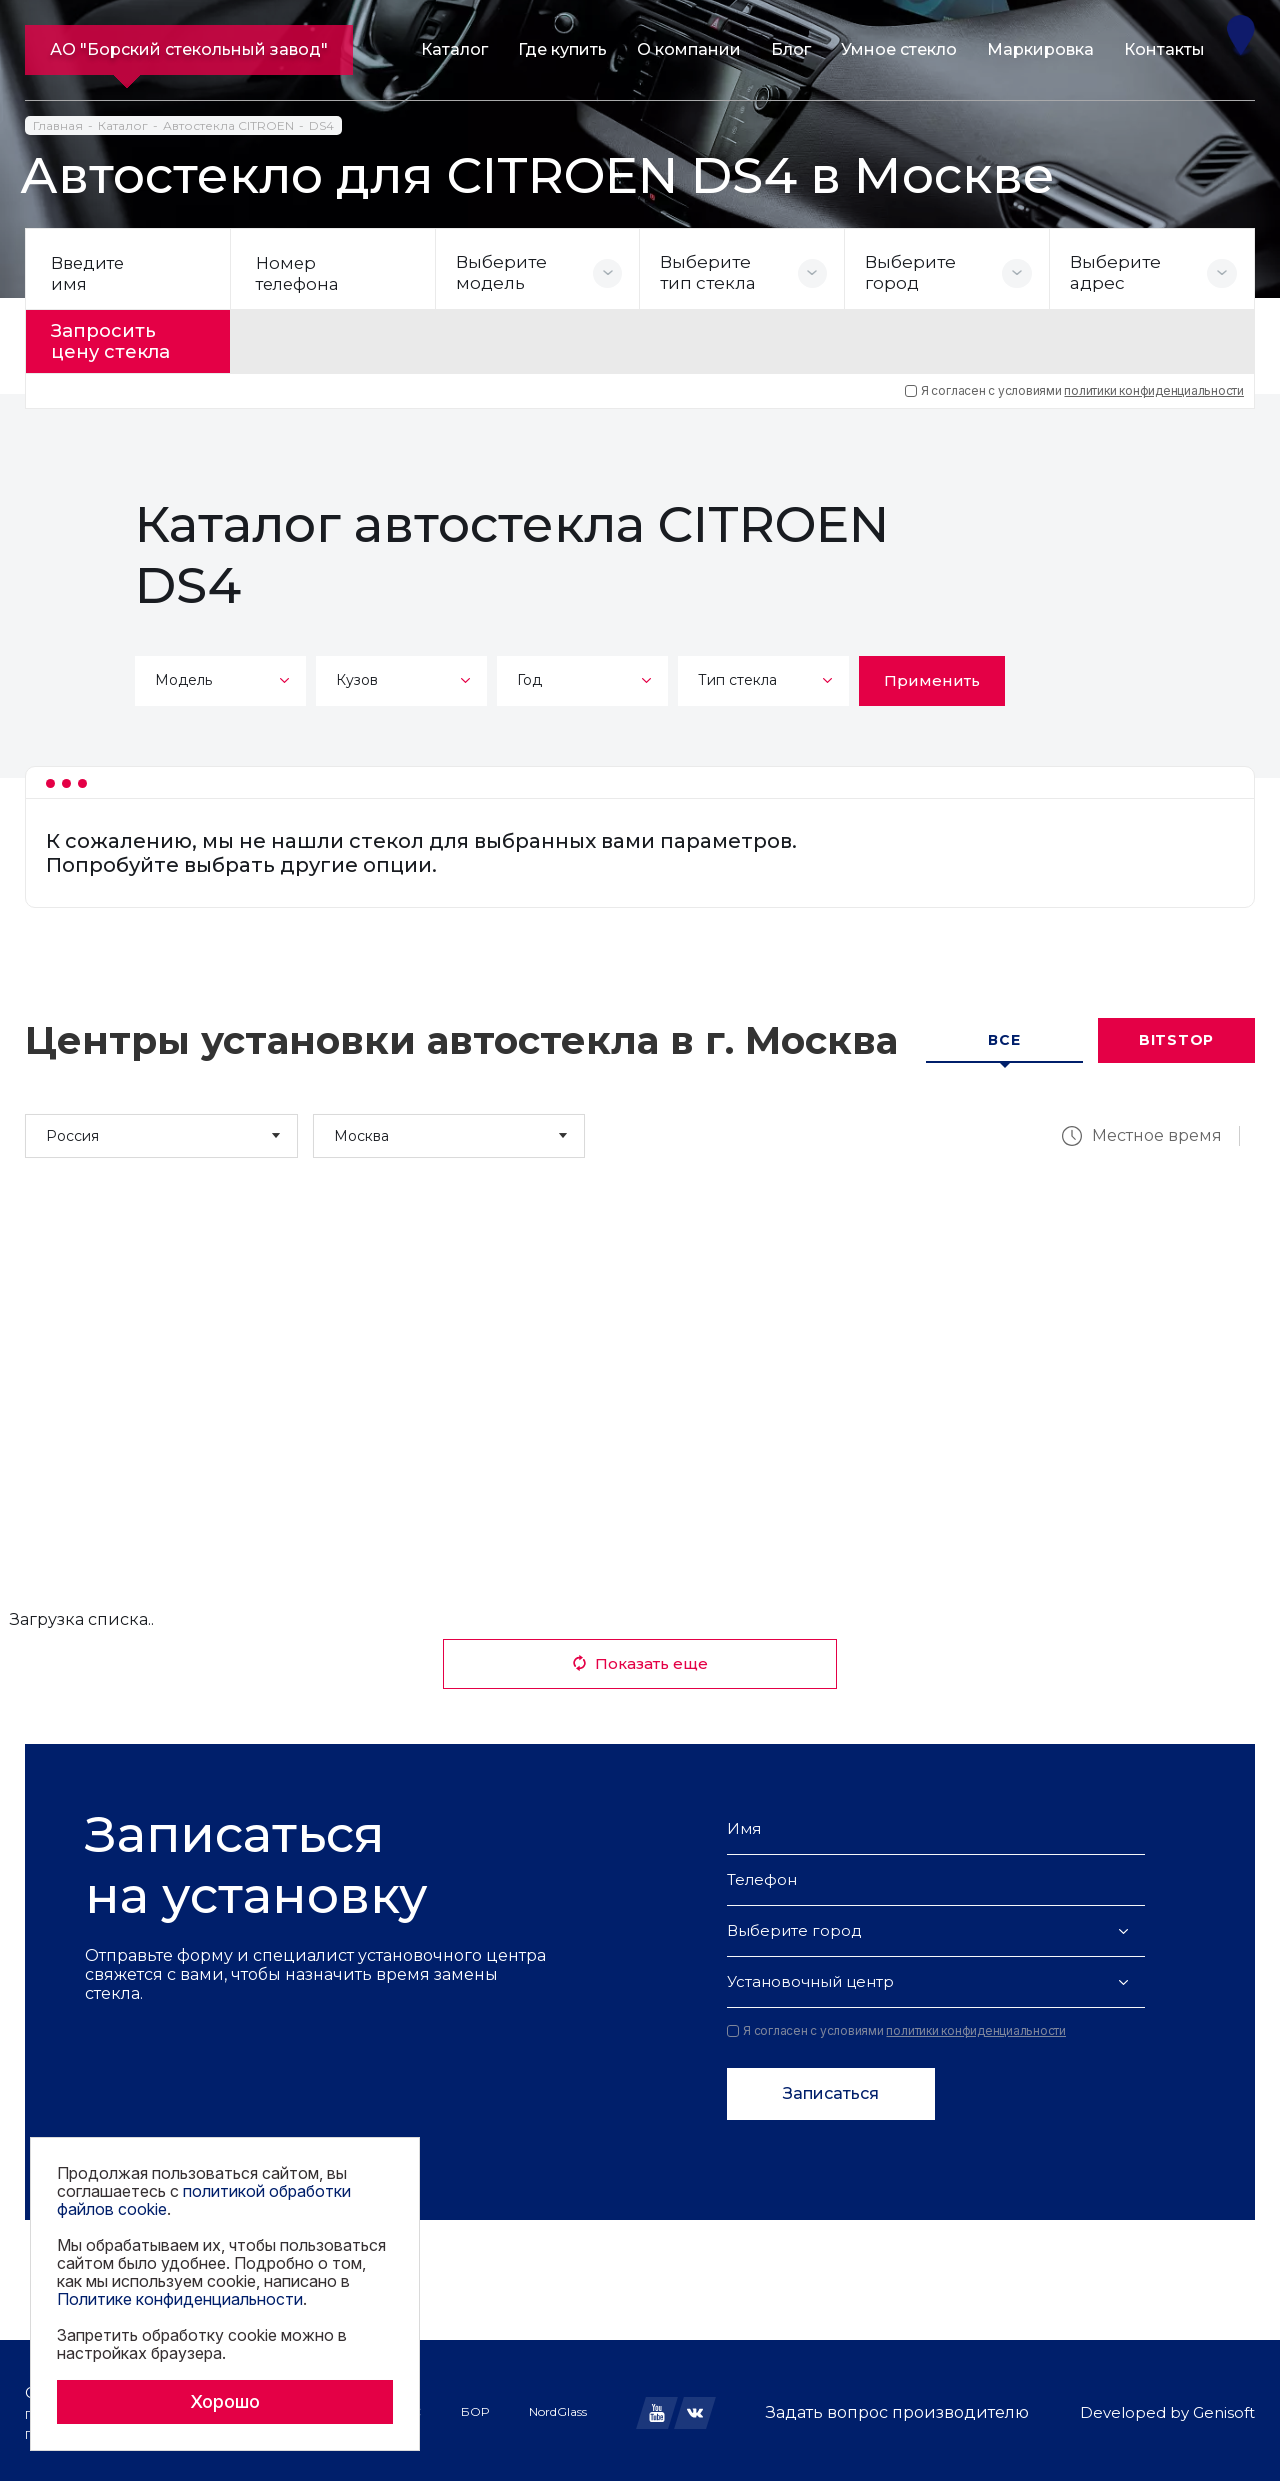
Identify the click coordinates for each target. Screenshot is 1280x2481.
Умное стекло (899, 49)
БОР (475, 2407)
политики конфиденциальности (1154, 385)
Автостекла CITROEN (228, 125)
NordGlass (558, 2407)
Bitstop (1176, 1036)
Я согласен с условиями (1074, 386)
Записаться (831, 2089)
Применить (932, 675)
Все (1004, 1036)
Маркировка (1040, 49)
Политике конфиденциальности (180, 2299)
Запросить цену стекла (121, 339)
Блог (791, 49)
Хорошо (225, 2401)
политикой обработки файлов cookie (204, 2200)
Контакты (1164, 49)
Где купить (562, 49)
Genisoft (1224, 2408)
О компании (689, 49)
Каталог (454, 49)
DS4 (321, 125)
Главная (58, 125)
